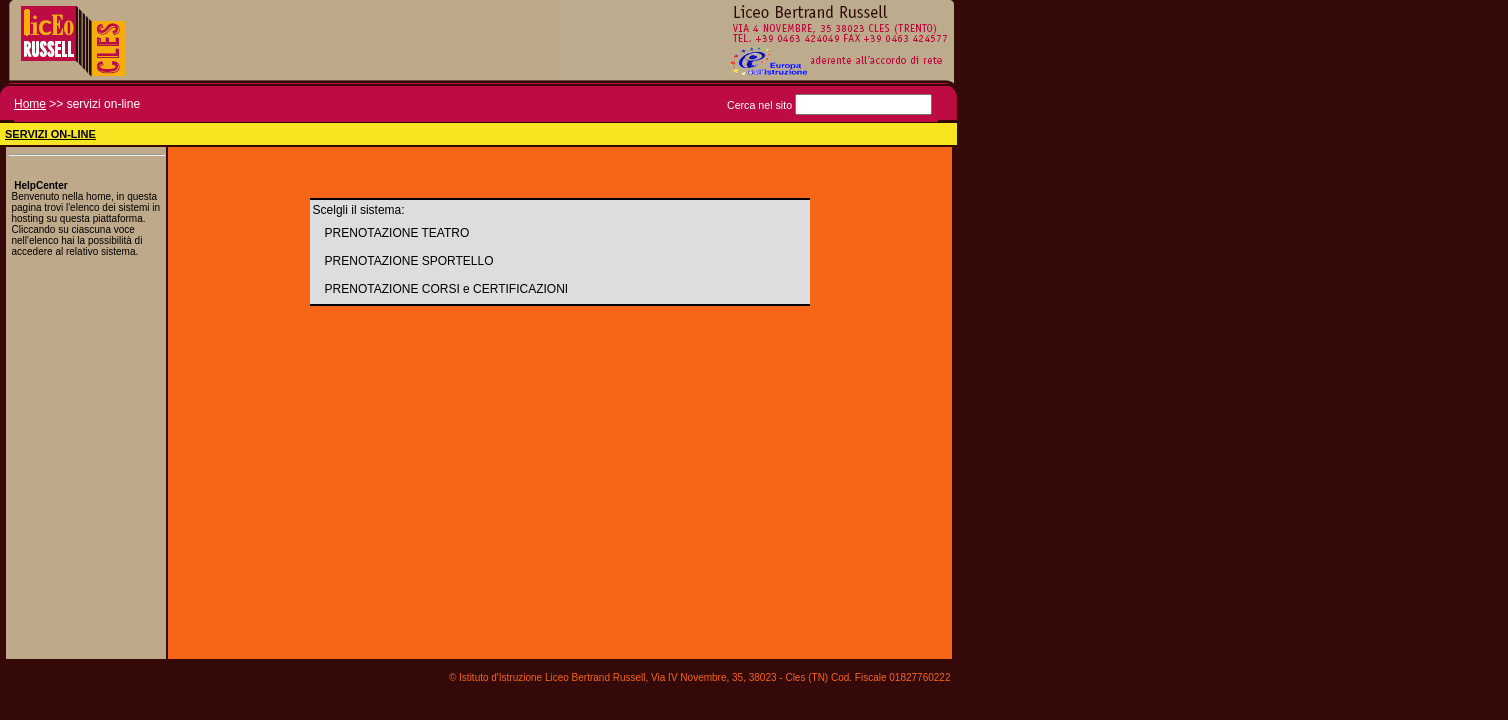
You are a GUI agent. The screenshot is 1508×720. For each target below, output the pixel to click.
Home (30, 104)
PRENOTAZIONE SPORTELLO (409, 261)
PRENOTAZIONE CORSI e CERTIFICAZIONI (447, 289)
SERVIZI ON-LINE (50, 134)
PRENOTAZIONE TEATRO (397, 233)
